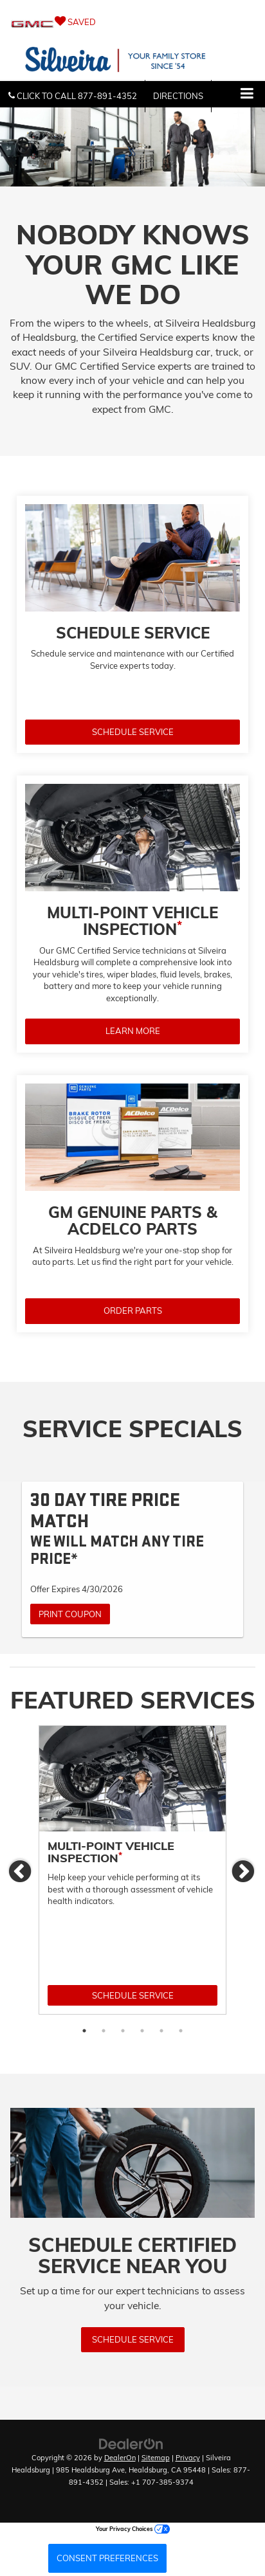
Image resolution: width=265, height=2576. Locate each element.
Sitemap (156, 2457)
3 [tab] (122, 2030)
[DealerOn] (131, 2443)
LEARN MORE (132, 1031)
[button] (72, 96)
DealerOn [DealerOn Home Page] (120, 2457)
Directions (178, 96)
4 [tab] (142, 2030)
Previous (21, 1872)
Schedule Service (133, 1995)
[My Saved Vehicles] (132, 22)
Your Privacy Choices (133, 2528)
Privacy (188, 2457)
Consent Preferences (107, 2558)
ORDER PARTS (133, 1310)
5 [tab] (161, 2030)
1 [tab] (84, 2030)
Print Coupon (70, 1614)
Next (244, 1872)
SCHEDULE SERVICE (133, 732)
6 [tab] (180, 2030)
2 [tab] (103, 2030)
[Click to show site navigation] (246, 94)
